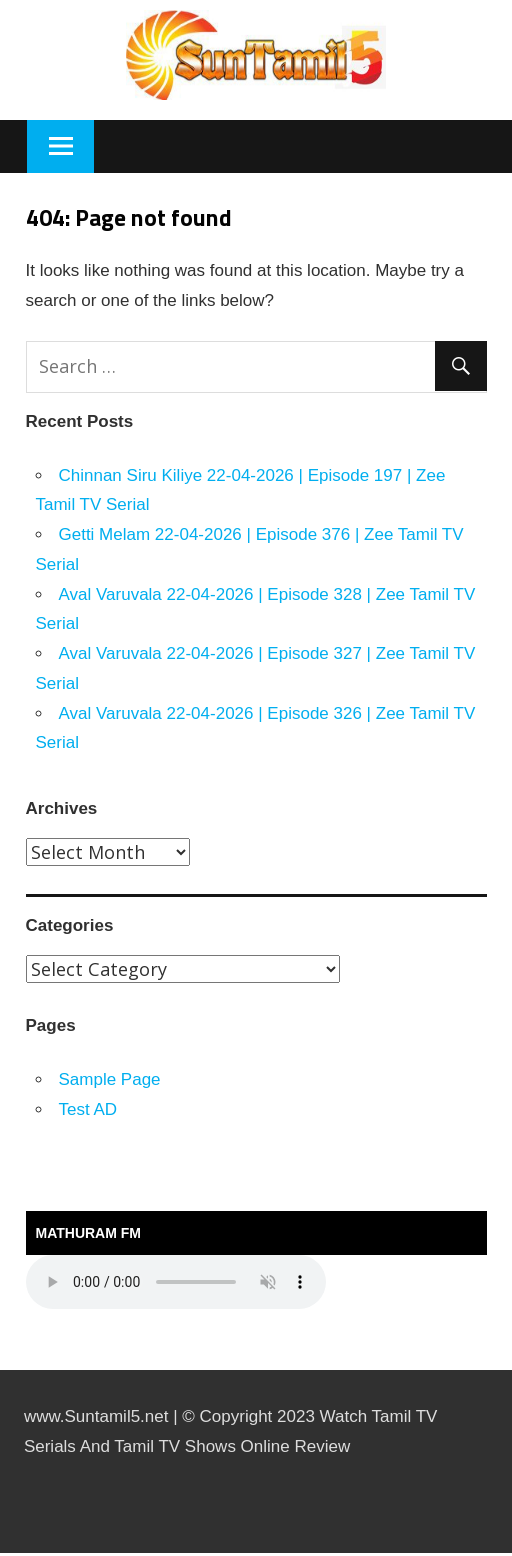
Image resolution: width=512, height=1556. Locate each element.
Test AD (88, 1109)
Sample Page (110, 1079)
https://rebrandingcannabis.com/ (9, 1553)
